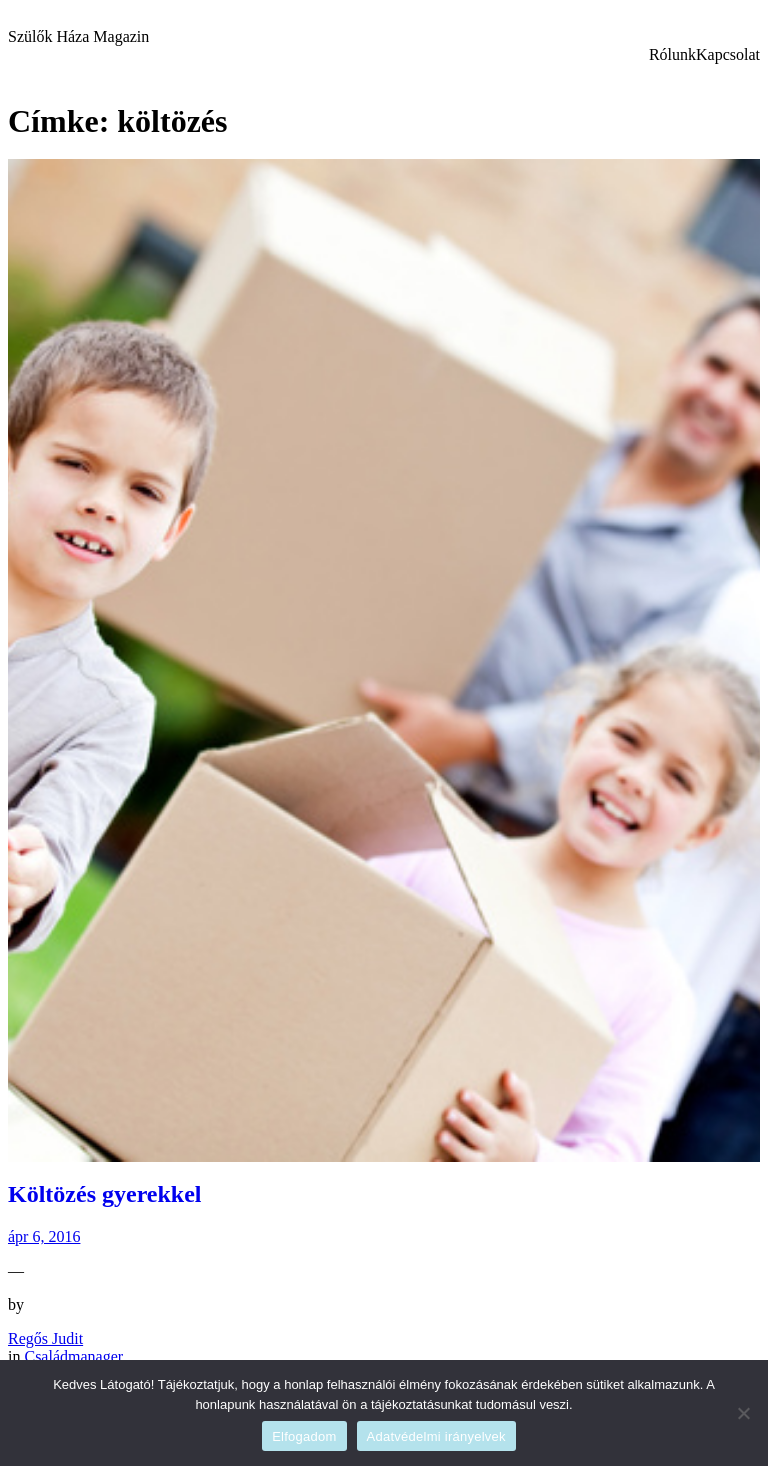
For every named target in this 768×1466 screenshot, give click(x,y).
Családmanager (73, 1356)
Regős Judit (45, 1338)
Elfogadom (304, 1436)
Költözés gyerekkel (105, 1194)
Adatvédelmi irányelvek (436, 1436)
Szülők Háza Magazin (78, 36)
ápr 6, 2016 (44, 1236)
